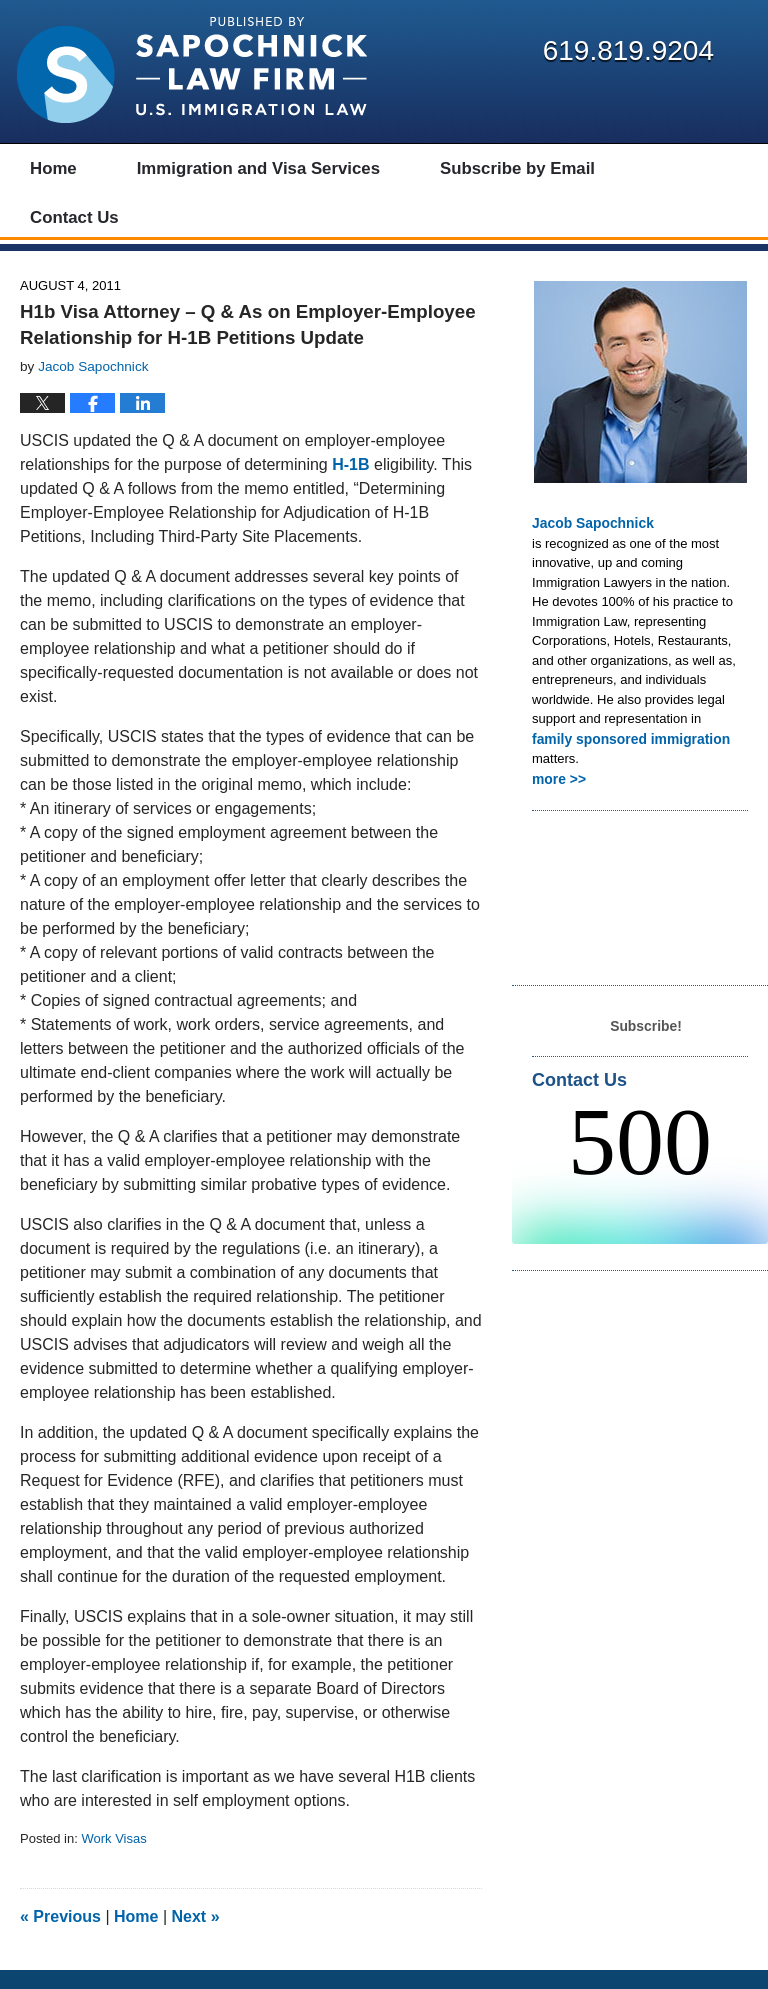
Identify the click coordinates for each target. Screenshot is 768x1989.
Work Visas (113, 1856)
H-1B (350, 482)
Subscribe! (645, 1039)
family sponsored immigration (625, 755)
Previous (60, 1935)
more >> (557, 794)
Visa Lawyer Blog (192, 70)
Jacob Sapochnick (589, 540)
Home (136, 1935)
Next (196, 1935)
